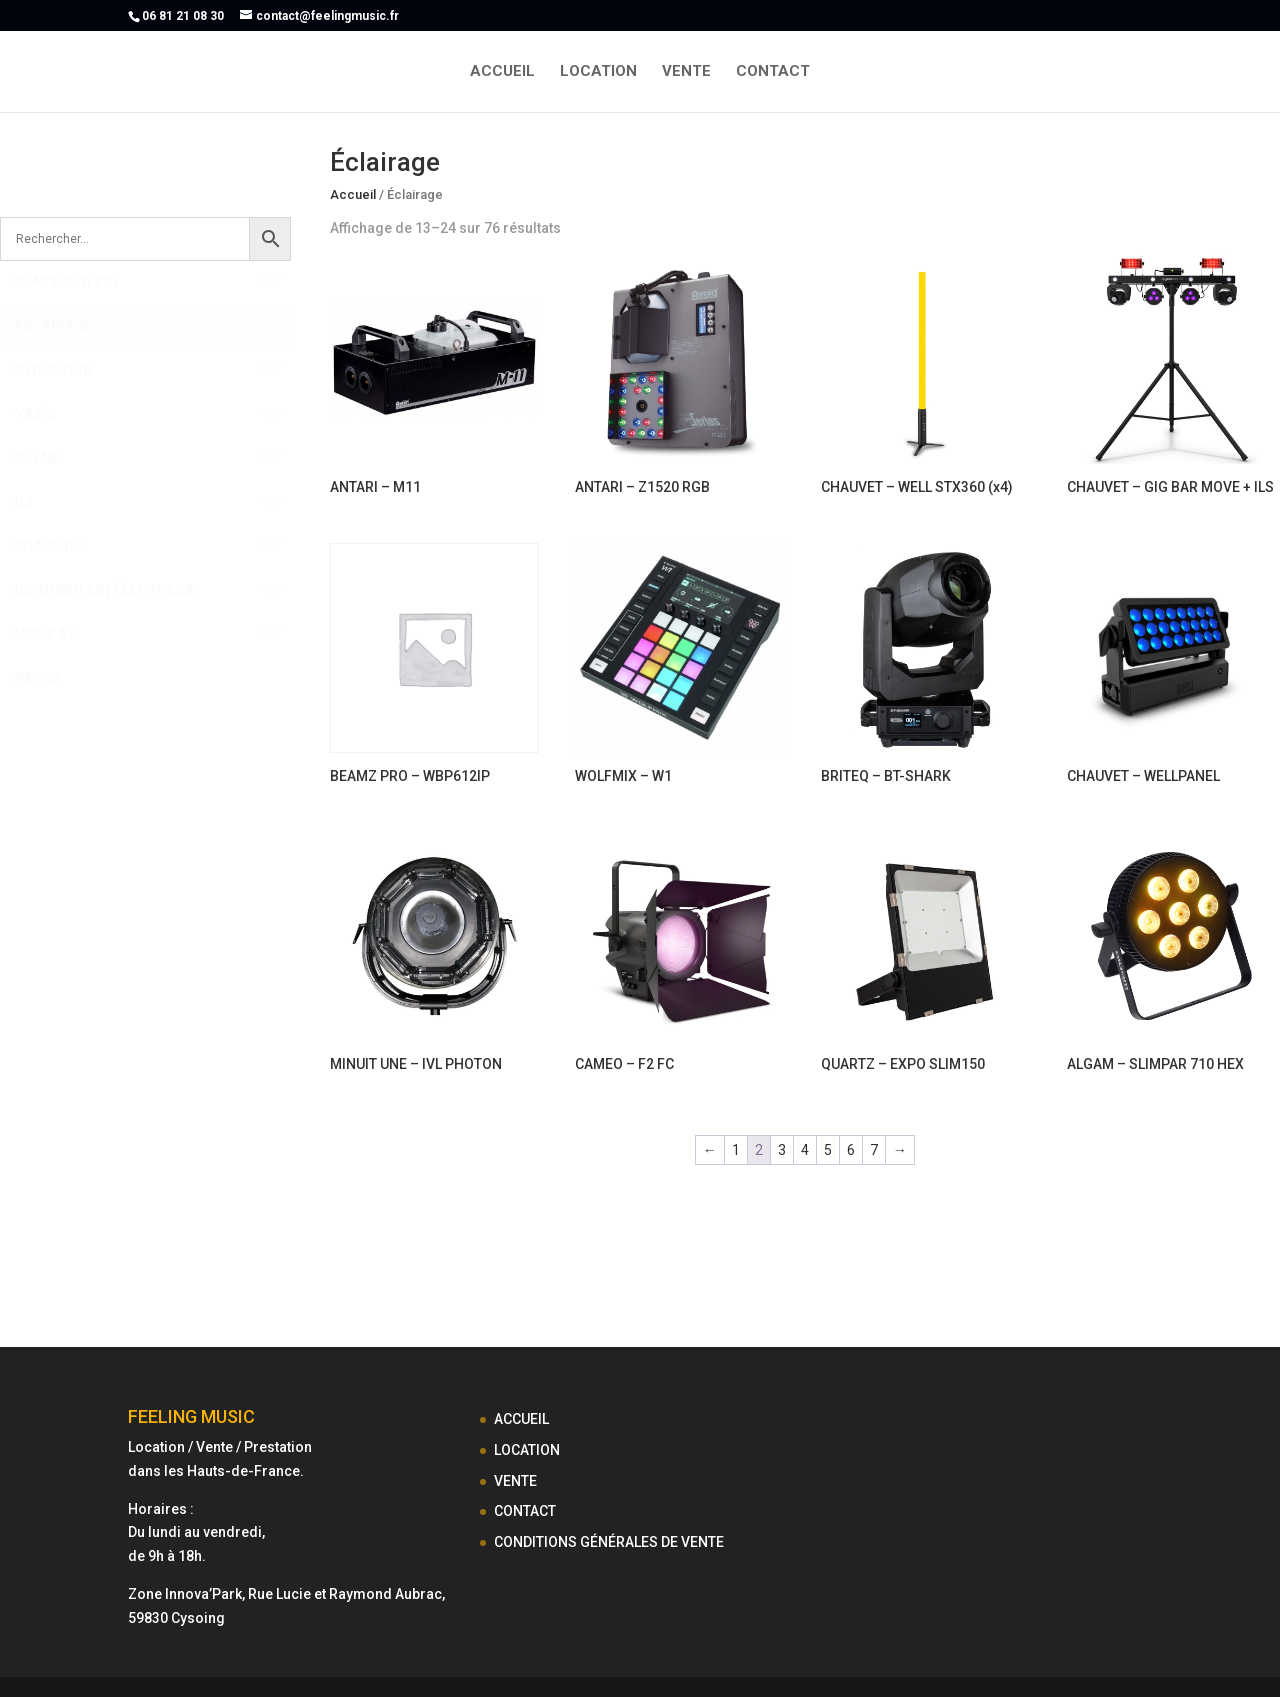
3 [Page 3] (782, 1150)
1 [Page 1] (736, 1150)
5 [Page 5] (828, 1150)
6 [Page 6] (851, 1150)
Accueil (353, 194)
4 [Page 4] (805, 1150)
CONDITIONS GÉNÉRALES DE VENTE (609, 1542)
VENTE (686, 72)
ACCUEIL (502, 72)
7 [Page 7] (874, 1150)
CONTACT (773, 72)
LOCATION (598, 72)
